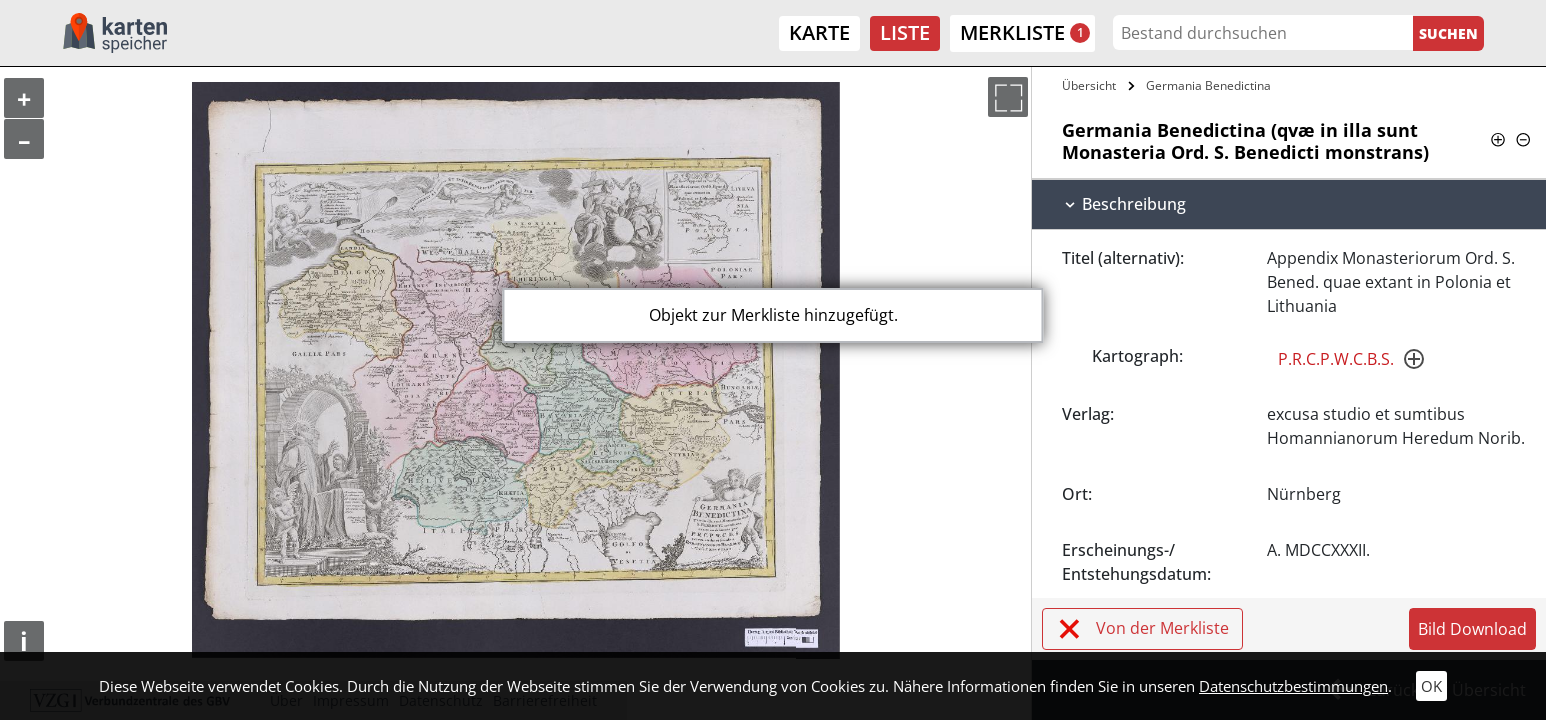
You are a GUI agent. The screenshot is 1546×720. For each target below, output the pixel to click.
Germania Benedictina (1208, 85)
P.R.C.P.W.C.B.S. (1336, 359)
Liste (905, 32)
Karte (819, 32)
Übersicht (1089, 85)
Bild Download (1472, 629)
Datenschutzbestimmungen (1293, 686)
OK (1431, 686)
